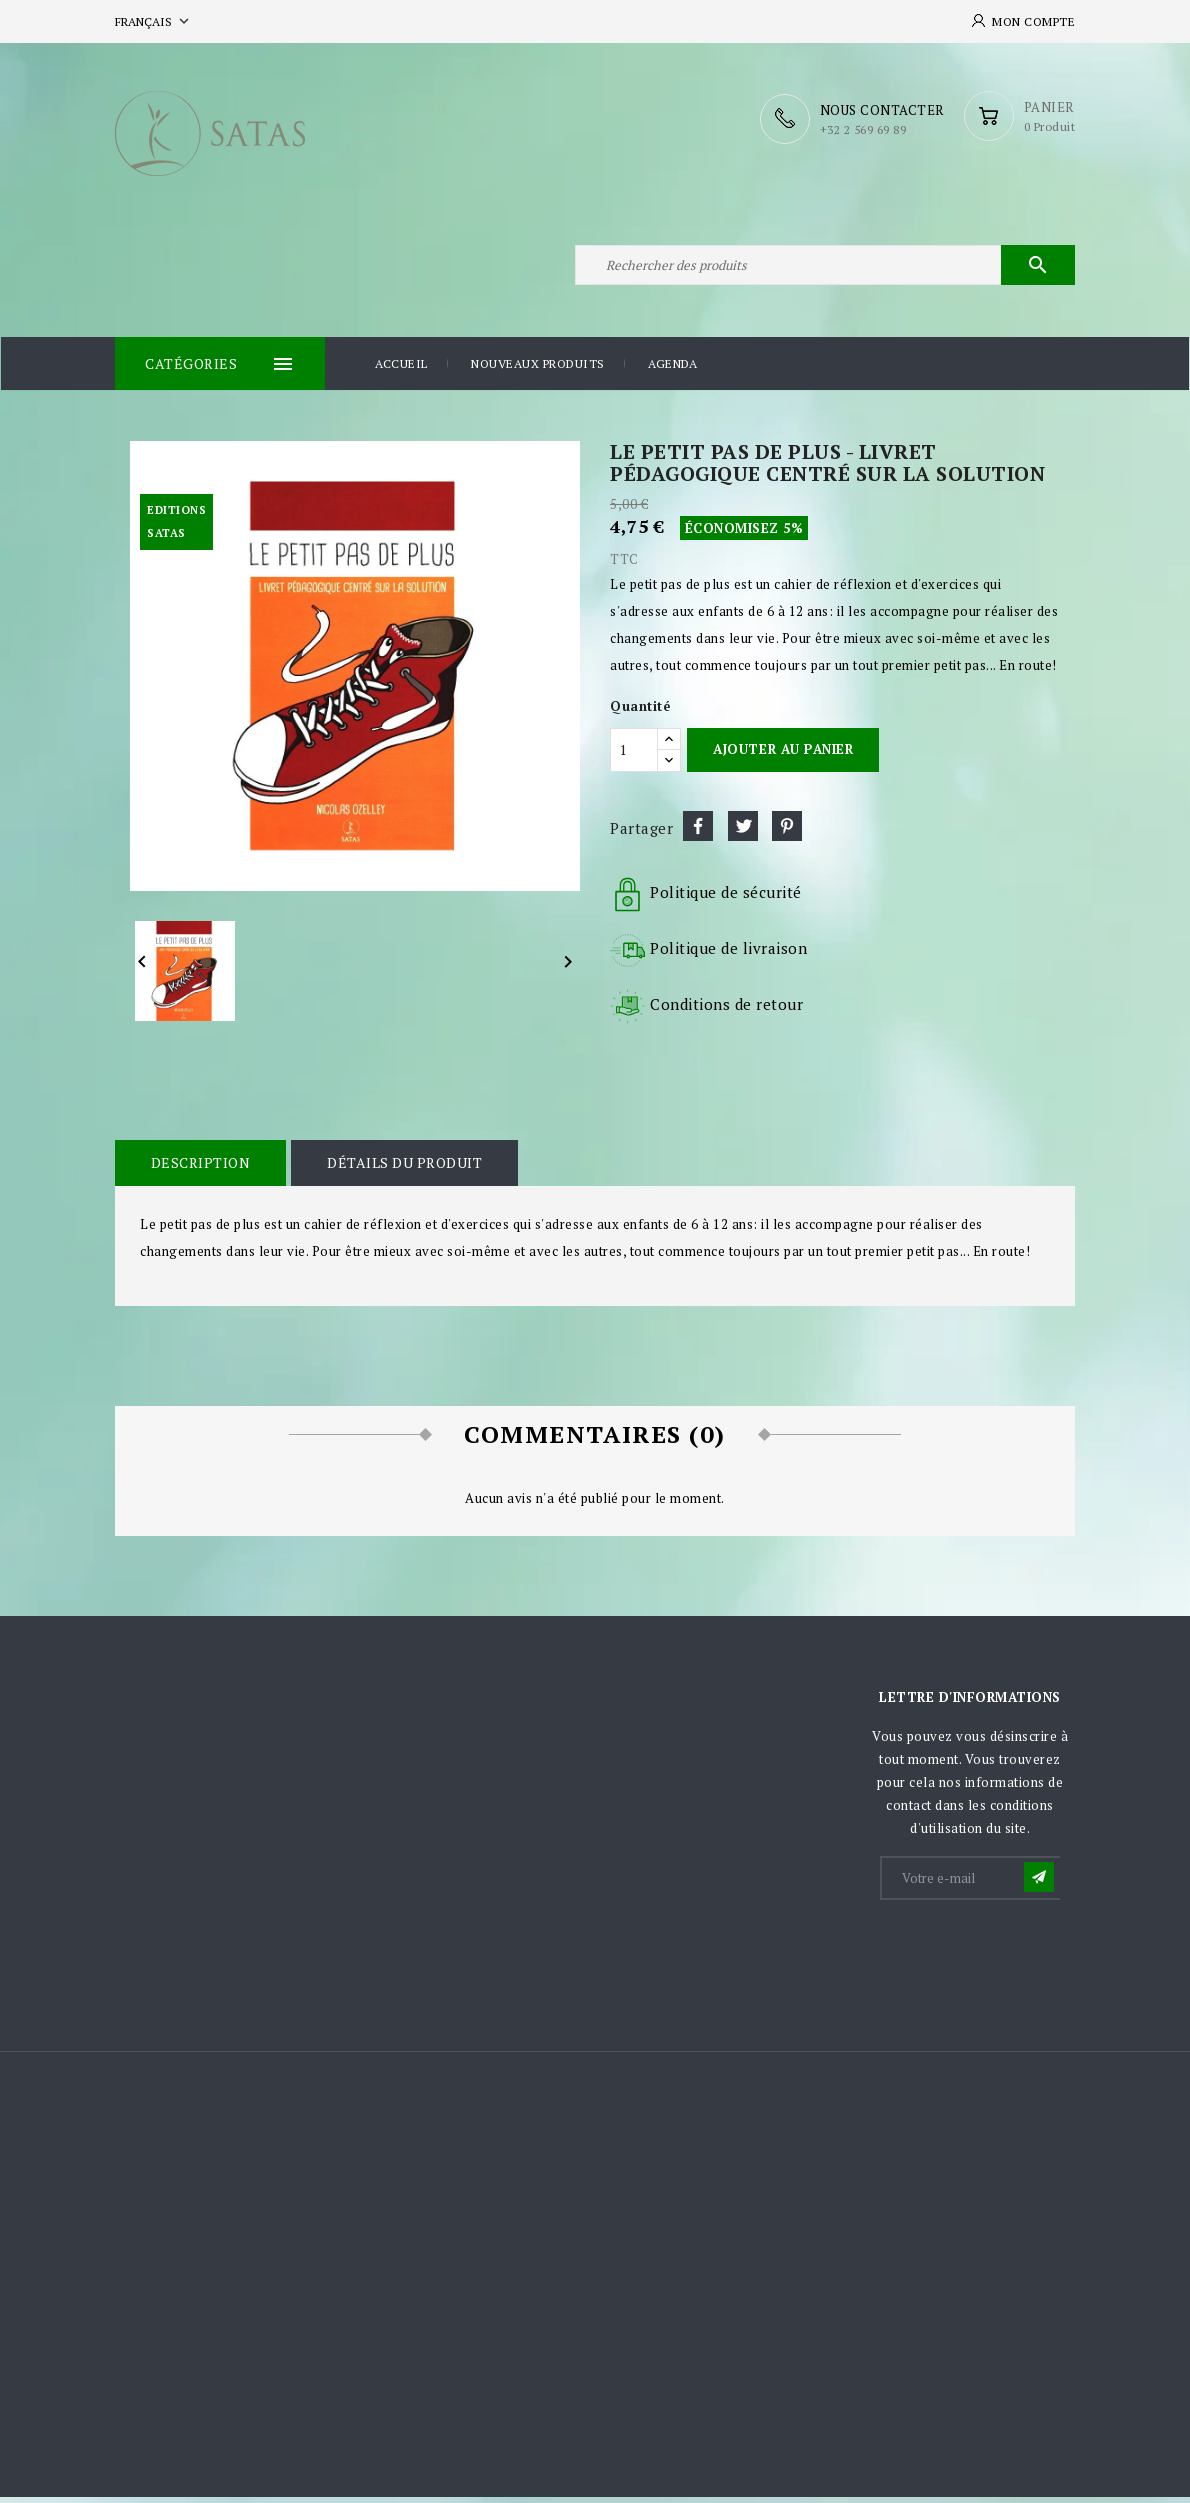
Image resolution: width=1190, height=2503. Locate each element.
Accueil (401, 369)
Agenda (672, 369)
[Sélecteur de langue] (154, 21)
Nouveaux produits (538, 369)
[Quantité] (634, 755)
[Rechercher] (825, 268)
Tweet (743, 831)
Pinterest (787, 831)
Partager (698, 831)
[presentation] (1034, 1958)
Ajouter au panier (783, 755)
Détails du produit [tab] (402, 1167)
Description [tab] (200, 1167)
